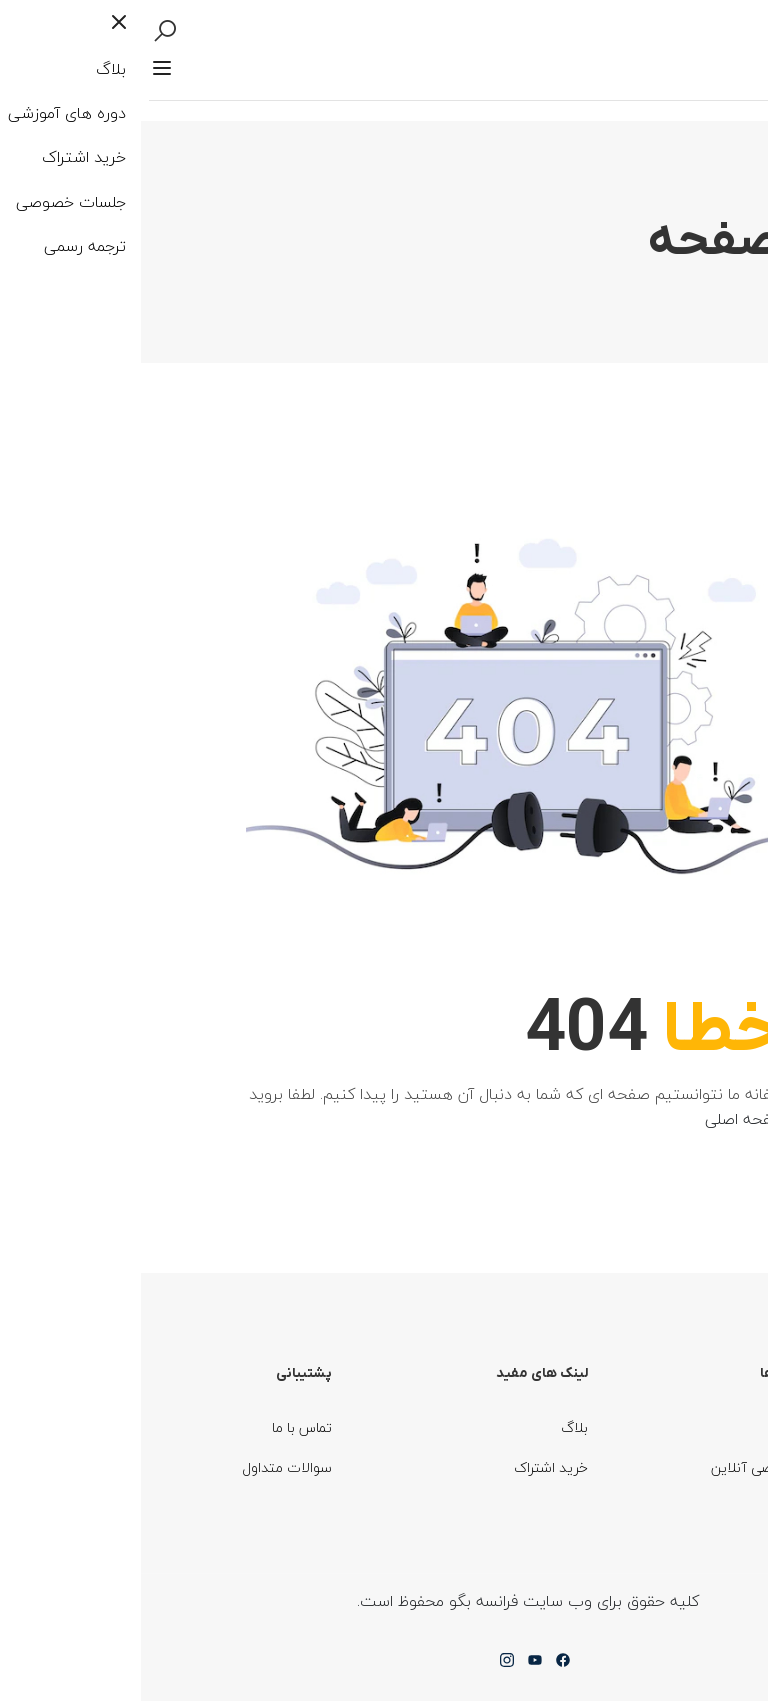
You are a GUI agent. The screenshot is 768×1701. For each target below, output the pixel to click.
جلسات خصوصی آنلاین (636, 1467)
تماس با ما (161, 1427)
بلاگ (434, 1427)
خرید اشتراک (409, 1467)
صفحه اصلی (622, 1119)
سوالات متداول (148, 1467)
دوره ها (683, 1427)
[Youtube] (394, 1665)
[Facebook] (422, 1665)
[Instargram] (367, 1665)
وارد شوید (663, 50)
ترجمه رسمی (664, 1507)
